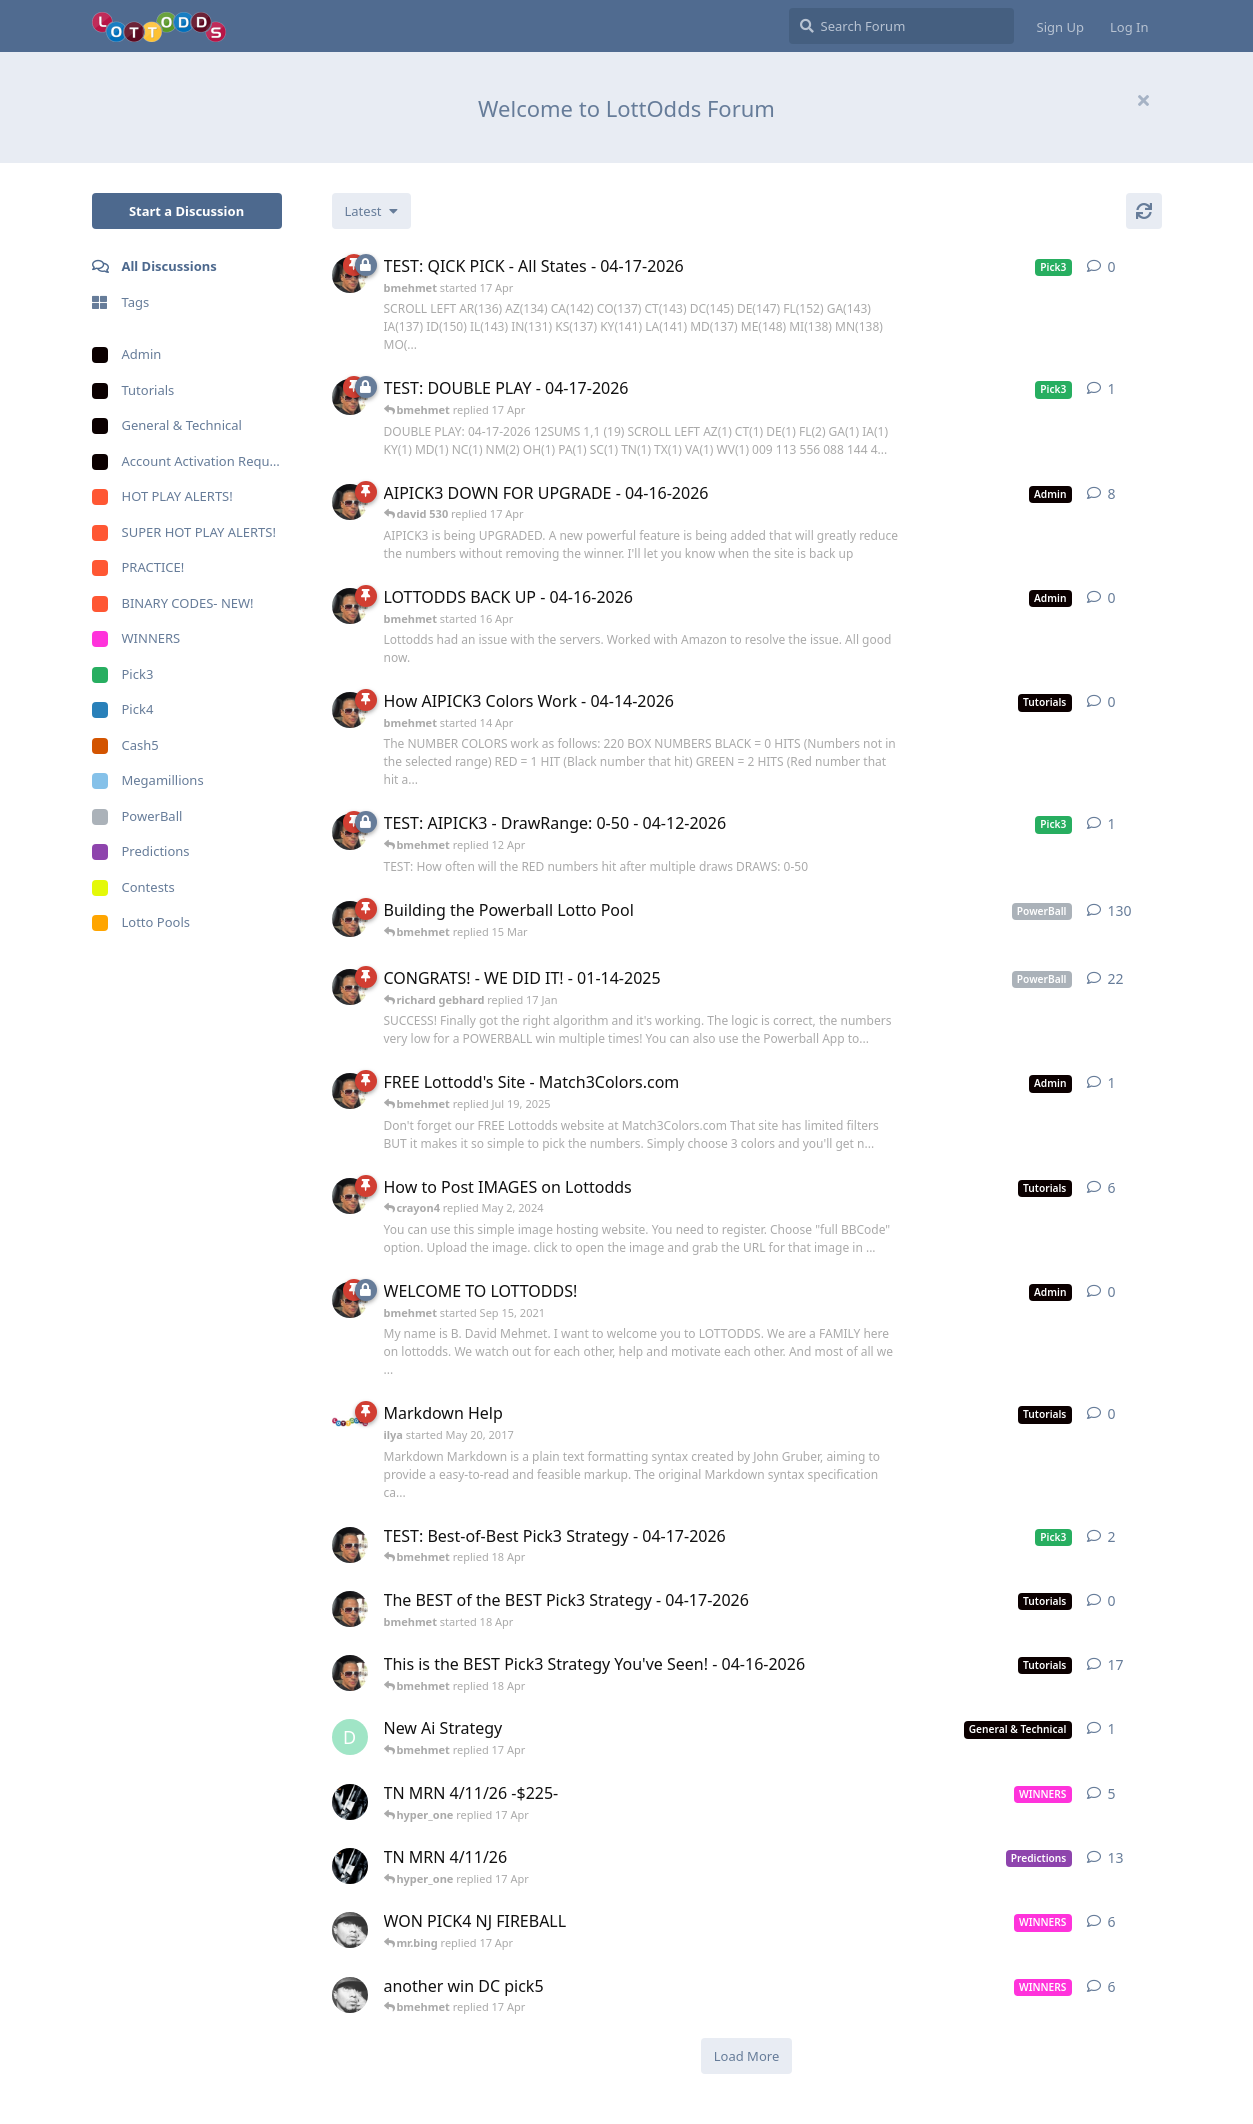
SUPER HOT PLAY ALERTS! (184, 532)
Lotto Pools (141, 922)
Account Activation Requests (187, 461)
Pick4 (123, 709)
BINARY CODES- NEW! (173, 603)
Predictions (141, 851)
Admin (127, 354)
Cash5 (125, 745)
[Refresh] (1144, 211)
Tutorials (133, 390)
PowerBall (137, 816)
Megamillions (148, 780)
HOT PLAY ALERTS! (162, 496)
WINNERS (136, 638)
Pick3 (123, 674)
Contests (133, 887)
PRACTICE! (138, 567)
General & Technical (167, 425)
